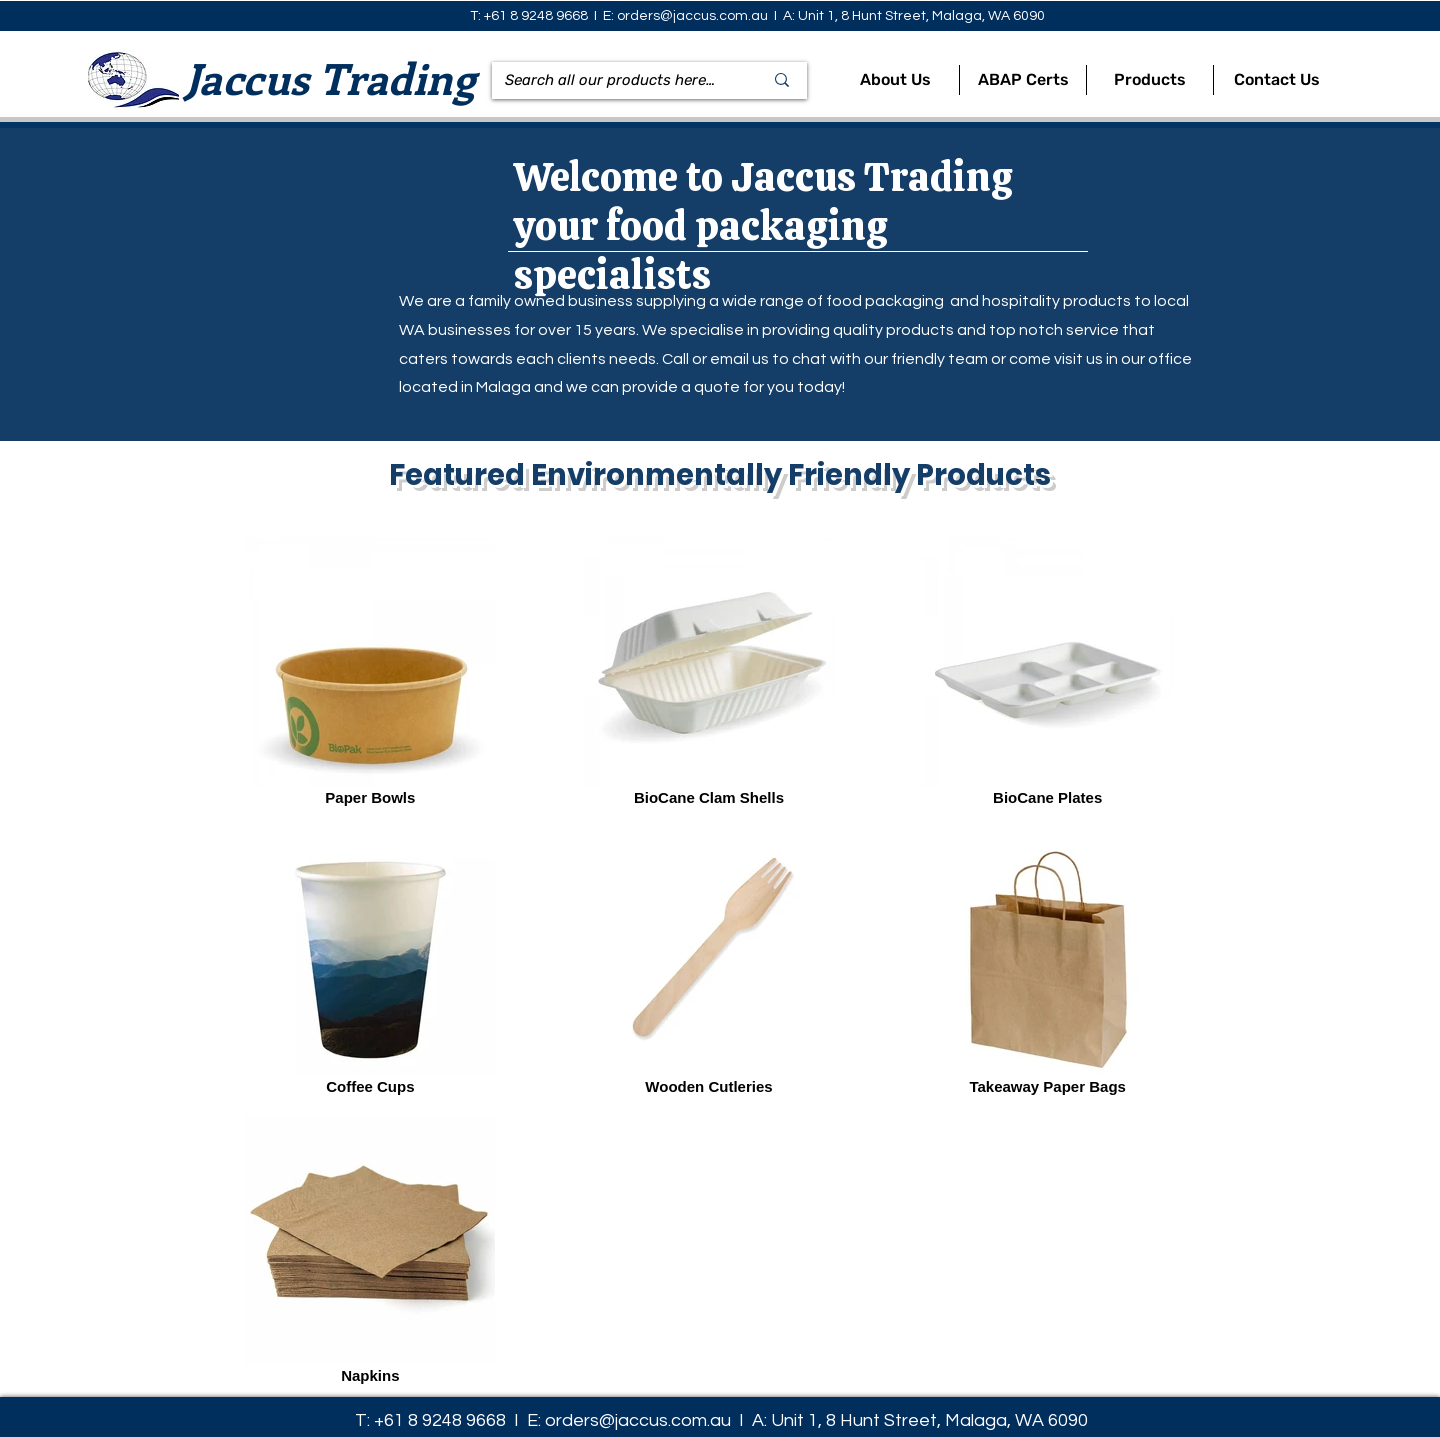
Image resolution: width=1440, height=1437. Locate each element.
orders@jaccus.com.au (692, 16)
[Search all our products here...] (610, 80)
